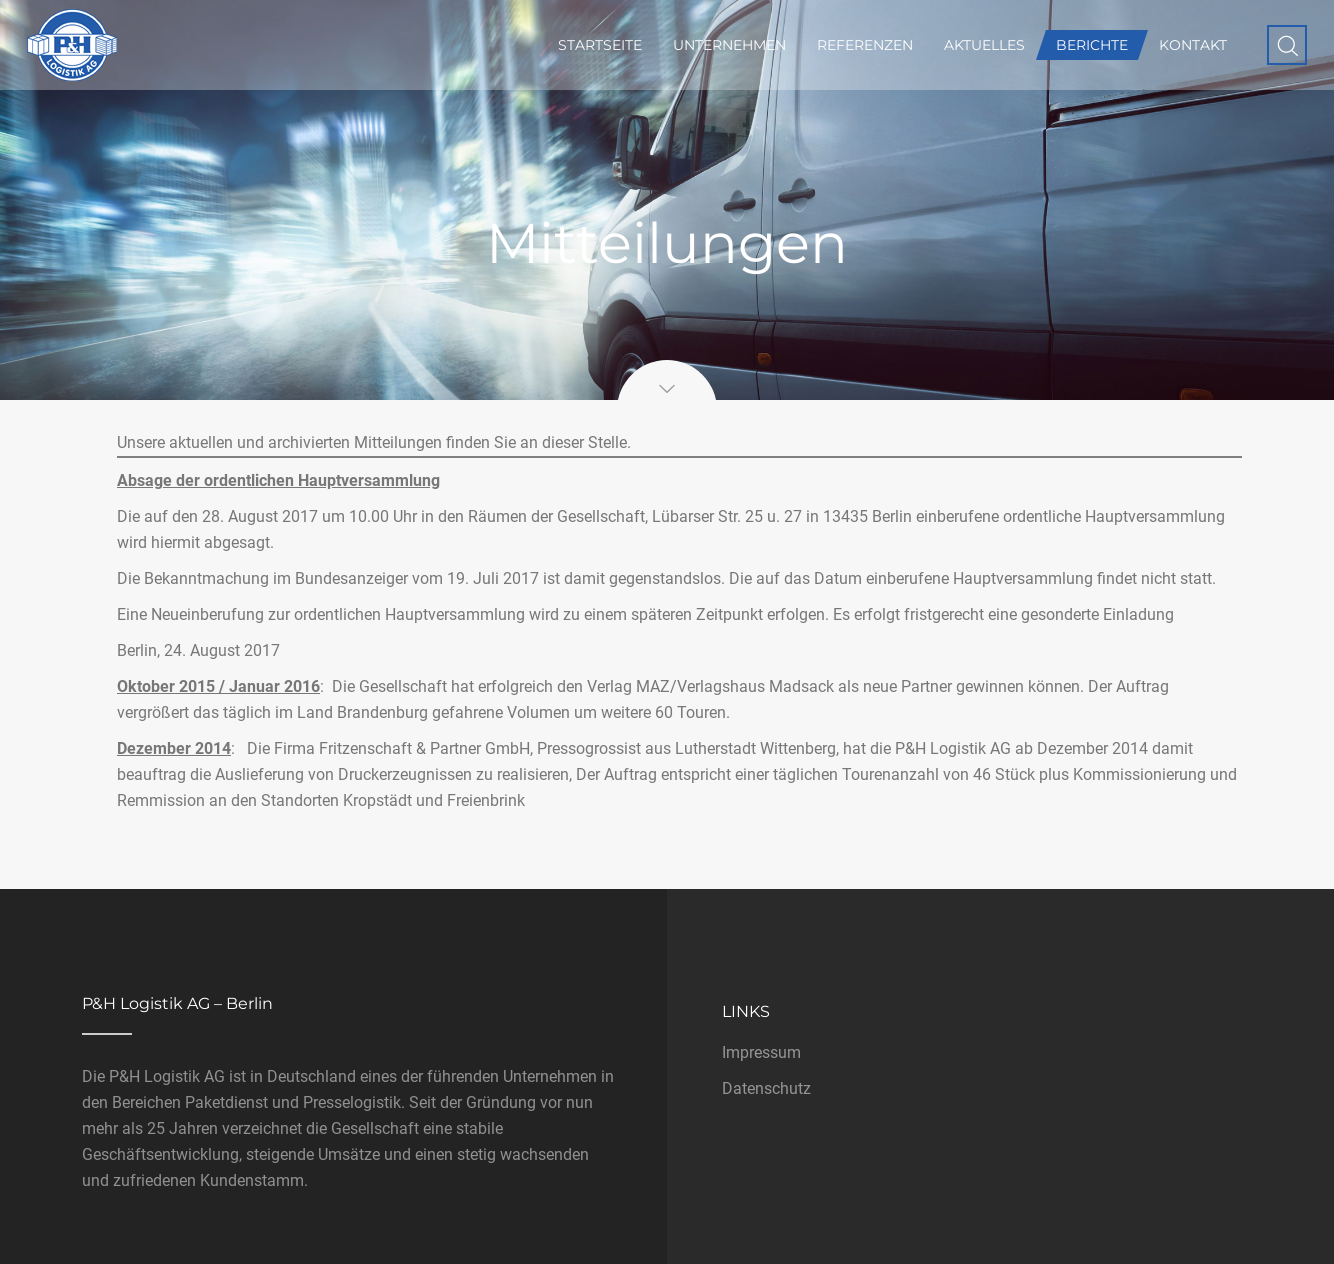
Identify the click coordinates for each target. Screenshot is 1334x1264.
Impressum (761, 1052)
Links (746, 1011)
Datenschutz (766, 1088)
